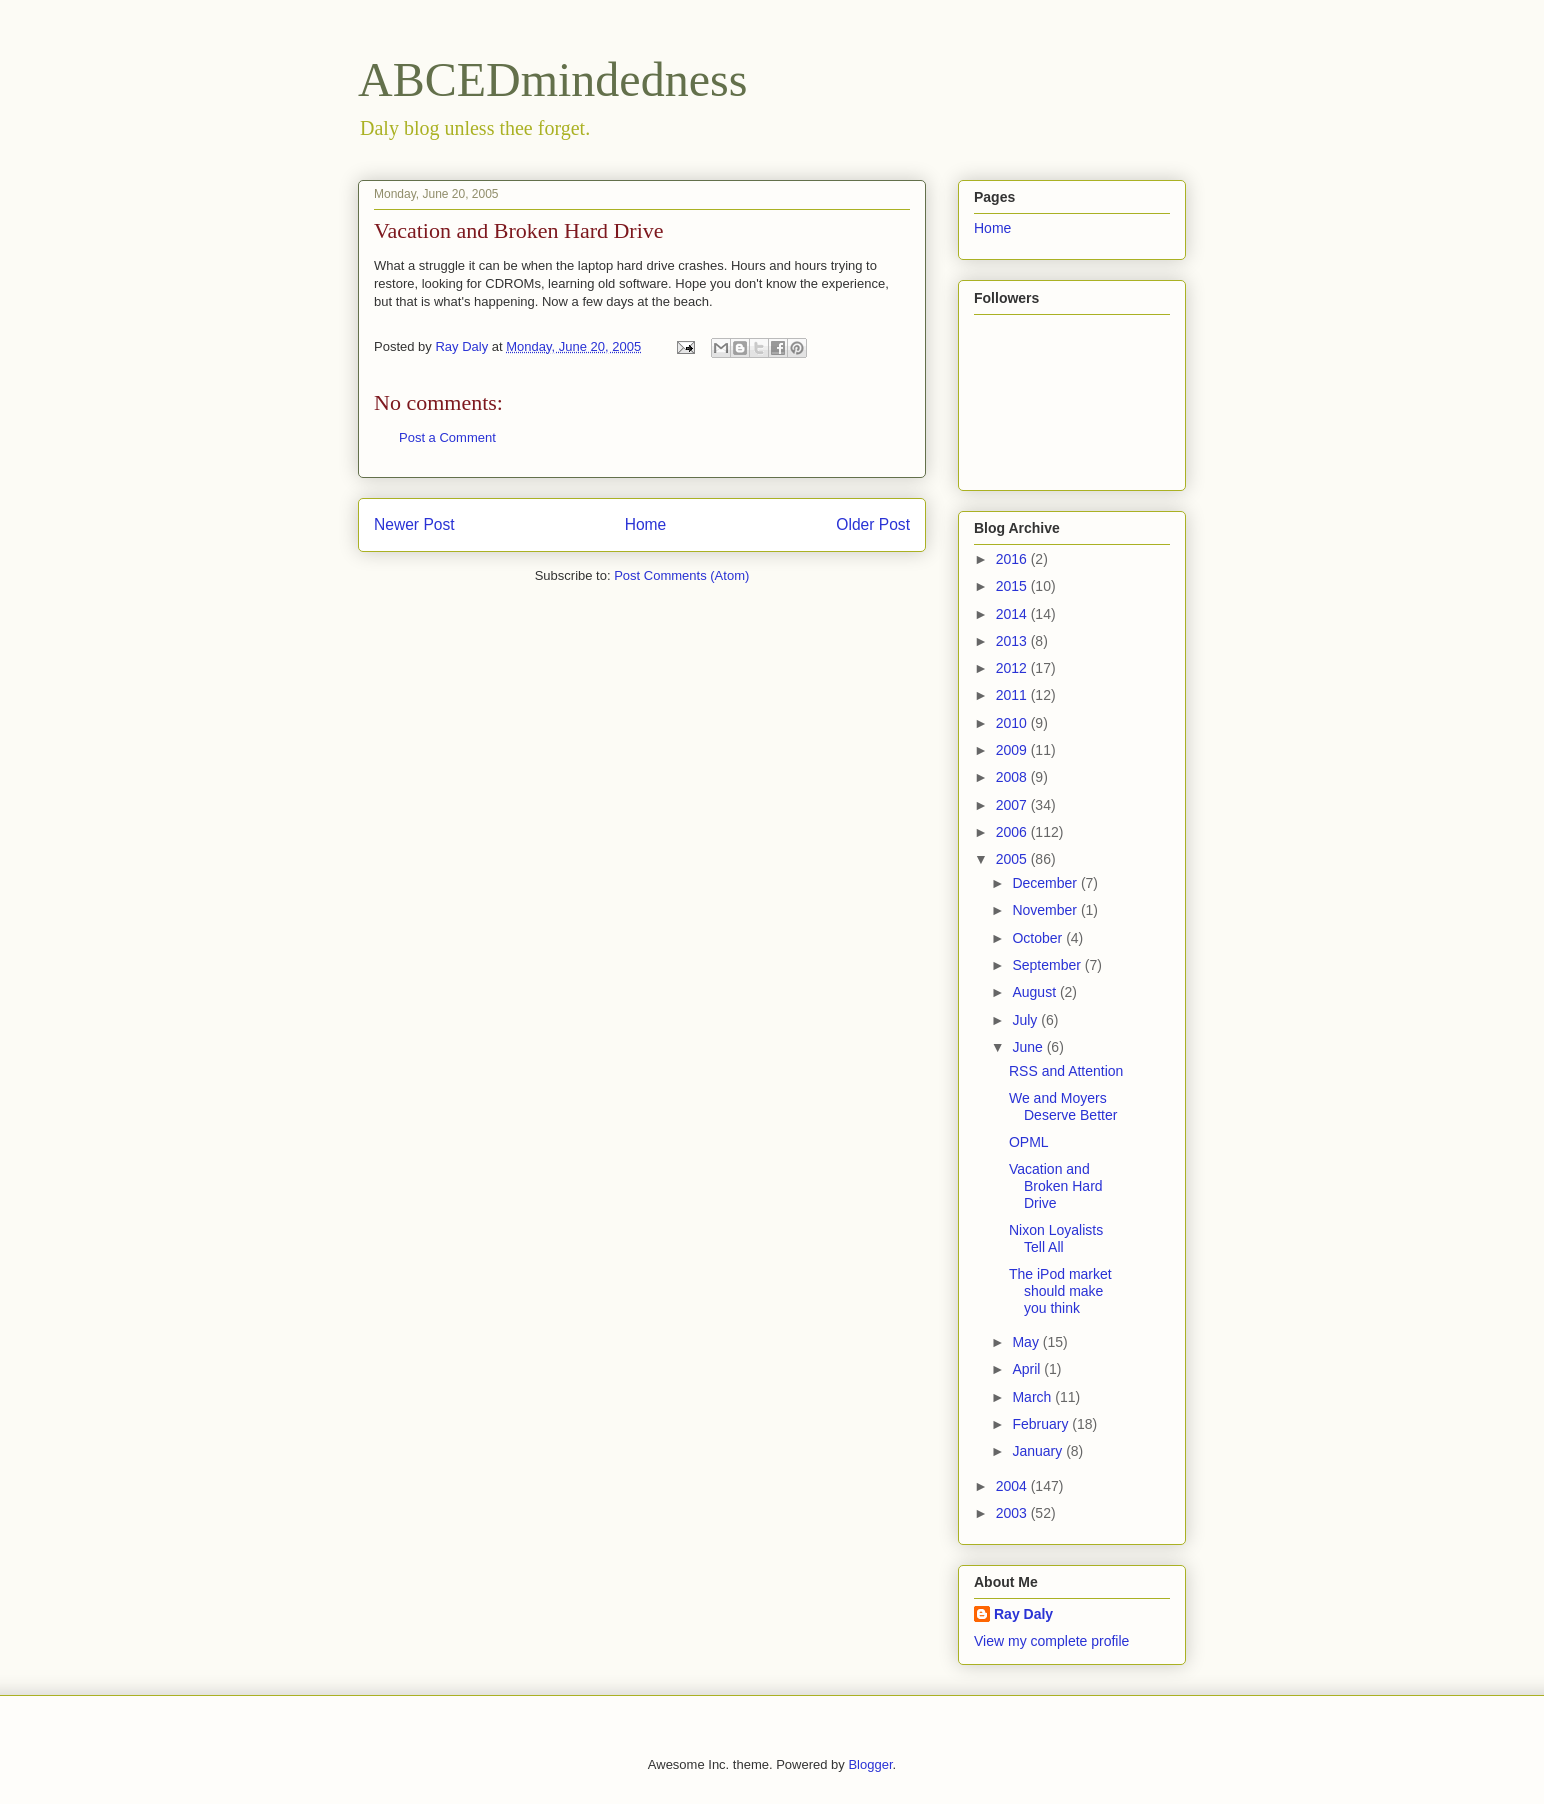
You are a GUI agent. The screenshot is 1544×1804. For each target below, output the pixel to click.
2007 (1013, 805)
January (1039, 1451)
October (1039, 938)
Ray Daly (1023, 1614)
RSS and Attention (1066, 1071)
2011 (1013, 695)
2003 (1013, 1513)
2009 (1013, 750)
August (1035, 992)
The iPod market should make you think (1060, 1291)
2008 (1013, 777)
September (1048, 965)
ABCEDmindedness (552, 79)
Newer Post (414, 524)
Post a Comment (447, 437)
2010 (1013, 723)
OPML (1029, 1142)
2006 (1013, 832)
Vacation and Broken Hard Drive (1056, 1186)
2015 (1013, 586)
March (1033, 1397)
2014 (1013, 614)
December (1046, 883)
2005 (1013, 859)
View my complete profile (1051, 1641)
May (1027, 1342)
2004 (1013, 1486)
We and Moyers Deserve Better (1063, 1106)
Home (646, 524)
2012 (1013, 668)
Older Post (873, 524)
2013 (1013, 641)
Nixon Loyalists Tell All (1056, 1238)
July (1026, 1020)
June (1029, 1047)
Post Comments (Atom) (681, 575)
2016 (1013, 559)
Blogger (870, 1764)
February (1042, 1424)
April (1028, 1369)
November (1046, 910)
